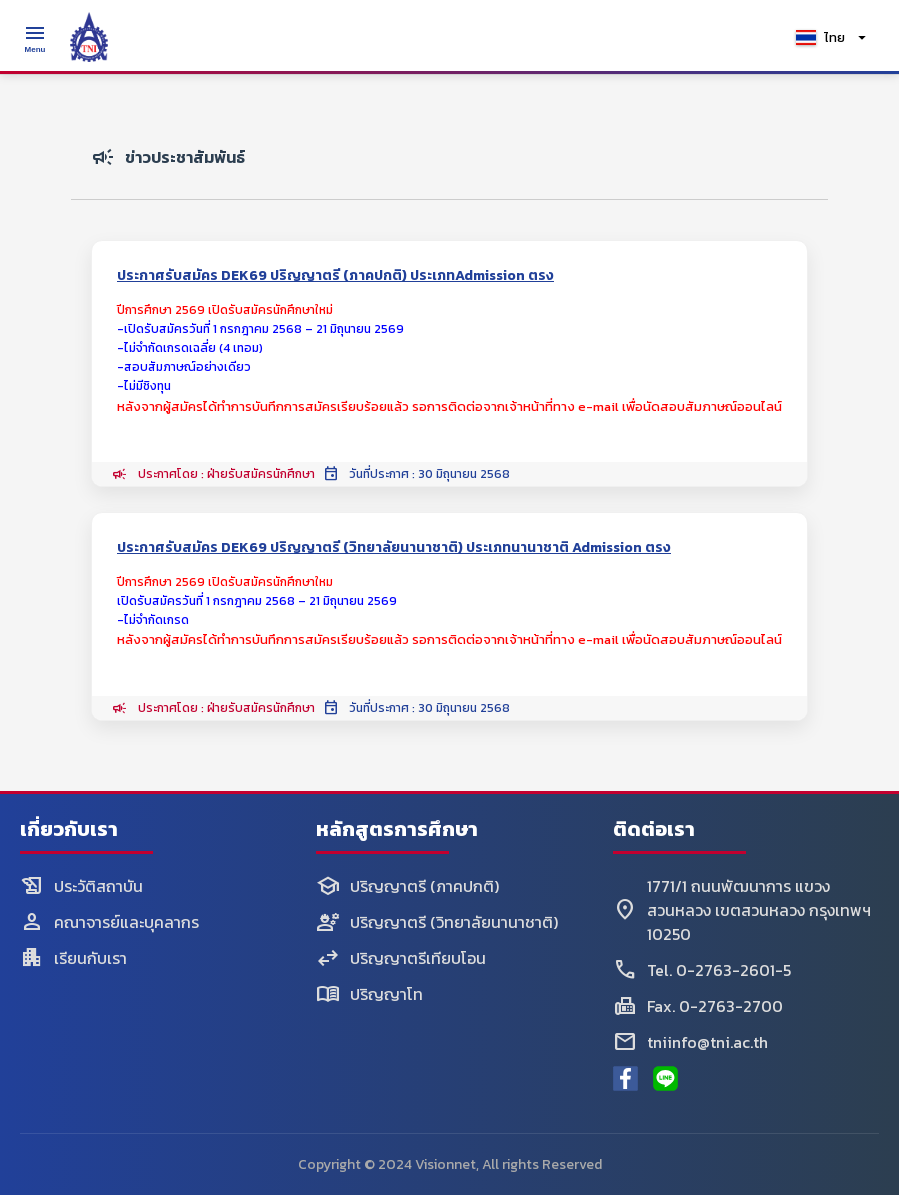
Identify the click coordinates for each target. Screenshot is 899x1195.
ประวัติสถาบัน (81, 886)
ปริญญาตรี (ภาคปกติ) (407, 886)
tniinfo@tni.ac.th (690, 1042)
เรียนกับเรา (73, 958)
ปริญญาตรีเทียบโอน (401, 958)
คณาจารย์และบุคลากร (109, 922)
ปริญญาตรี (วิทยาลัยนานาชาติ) (437, 922)
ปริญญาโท (369, 994)
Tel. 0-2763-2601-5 (702, 970)
